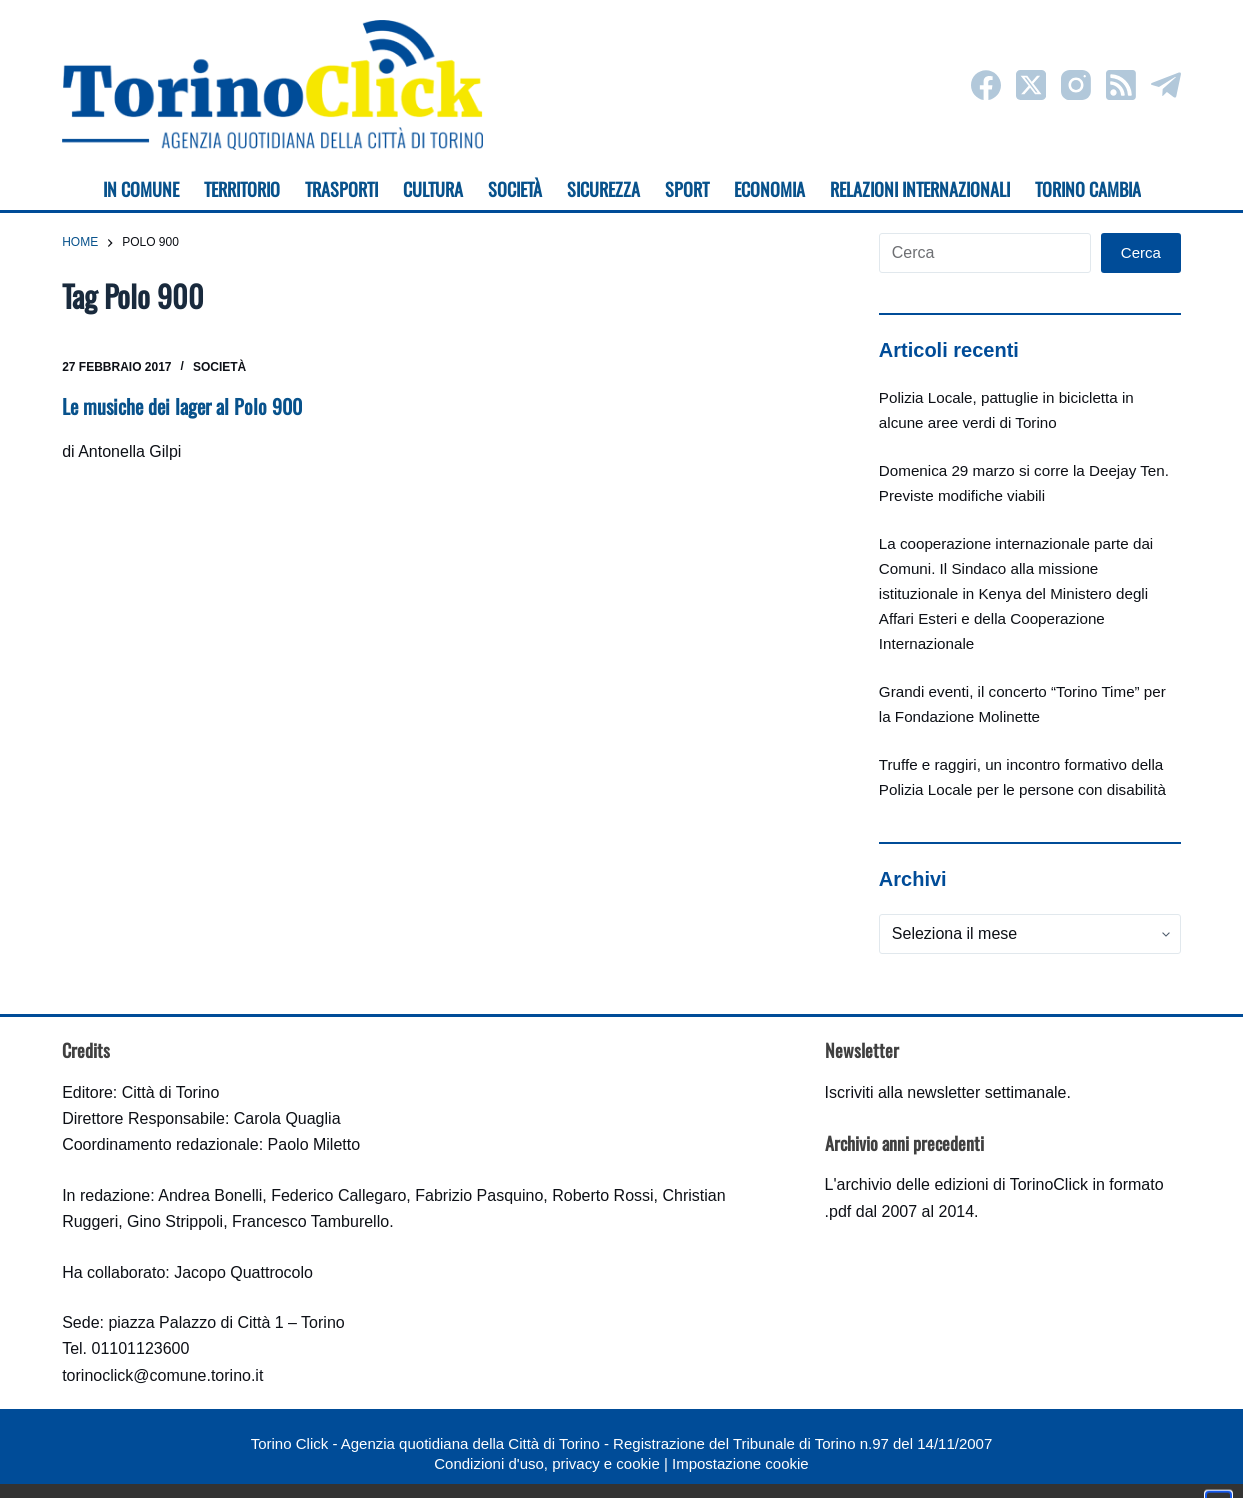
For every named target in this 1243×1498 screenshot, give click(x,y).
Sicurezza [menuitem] (603, 189)
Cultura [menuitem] (433, 189)
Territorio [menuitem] (242, 189)
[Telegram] (1166, 85)
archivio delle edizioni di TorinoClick (962, 1184)
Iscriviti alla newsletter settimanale (946, 1092)
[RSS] (1121, 85)
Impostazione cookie (740, 1463)
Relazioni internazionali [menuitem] (920, 189)
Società (219, 367)
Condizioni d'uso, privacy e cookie (546, 1463)
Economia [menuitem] (769, 189)
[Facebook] (986, 85)
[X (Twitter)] (1031, 85)
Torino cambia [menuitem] (1088, 189)
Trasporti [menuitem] (341, 189)
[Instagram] (1076, 85)
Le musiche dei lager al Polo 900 (182, 406)
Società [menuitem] (515, 189)
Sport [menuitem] (687, 189)
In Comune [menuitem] (141, 189)
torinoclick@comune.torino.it (162, 1375)
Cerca (1141, 252)
